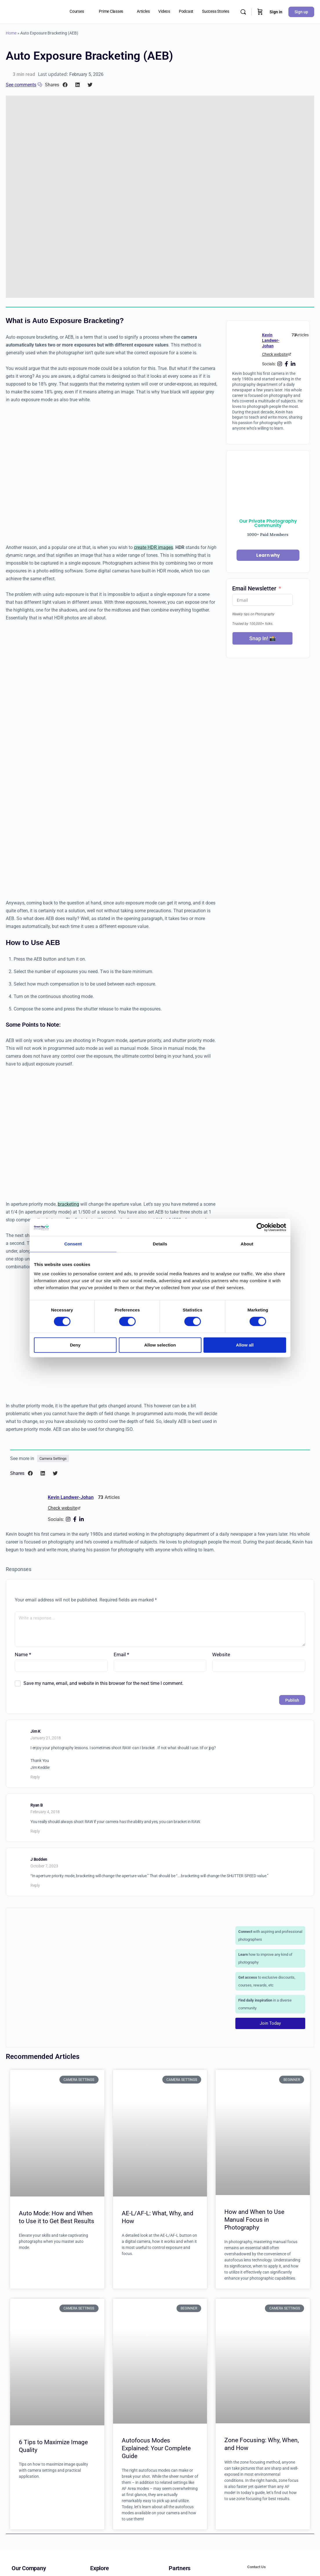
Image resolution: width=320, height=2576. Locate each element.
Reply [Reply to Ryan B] (35, 1831)
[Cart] (260, 11)
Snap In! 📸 (262, 638)
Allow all (245, 1344)
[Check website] (289, 354)
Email (121, 1654)
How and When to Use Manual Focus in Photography (254, 2219)
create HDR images (153, 547)
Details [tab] (160, 1243)
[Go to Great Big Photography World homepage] (19, 11)
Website (221, 1654)
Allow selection (160, 1344)
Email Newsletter (254, 588)
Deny (75, 1344)
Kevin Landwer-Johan (270, 340)
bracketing (68, 1204)
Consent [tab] (73, 1243)
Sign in (276, 12)
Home (11, 33)
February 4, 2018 (45, 1811)
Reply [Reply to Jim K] (35, 1777)
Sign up (301, 12)
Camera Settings (53, 1458)
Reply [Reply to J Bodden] (35, 1885)
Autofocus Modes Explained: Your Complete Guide (156, 2448)
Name (23, 1654)
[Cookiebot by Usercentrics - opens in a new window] (260, 1227)
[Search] (243, 11)
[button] (65, 84)
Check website (275, 354)
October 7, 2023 (44, 1866)
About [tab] (247, 1243)
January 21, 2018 (45, 1738)
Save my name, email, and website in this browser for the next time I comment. (103, 1683)
